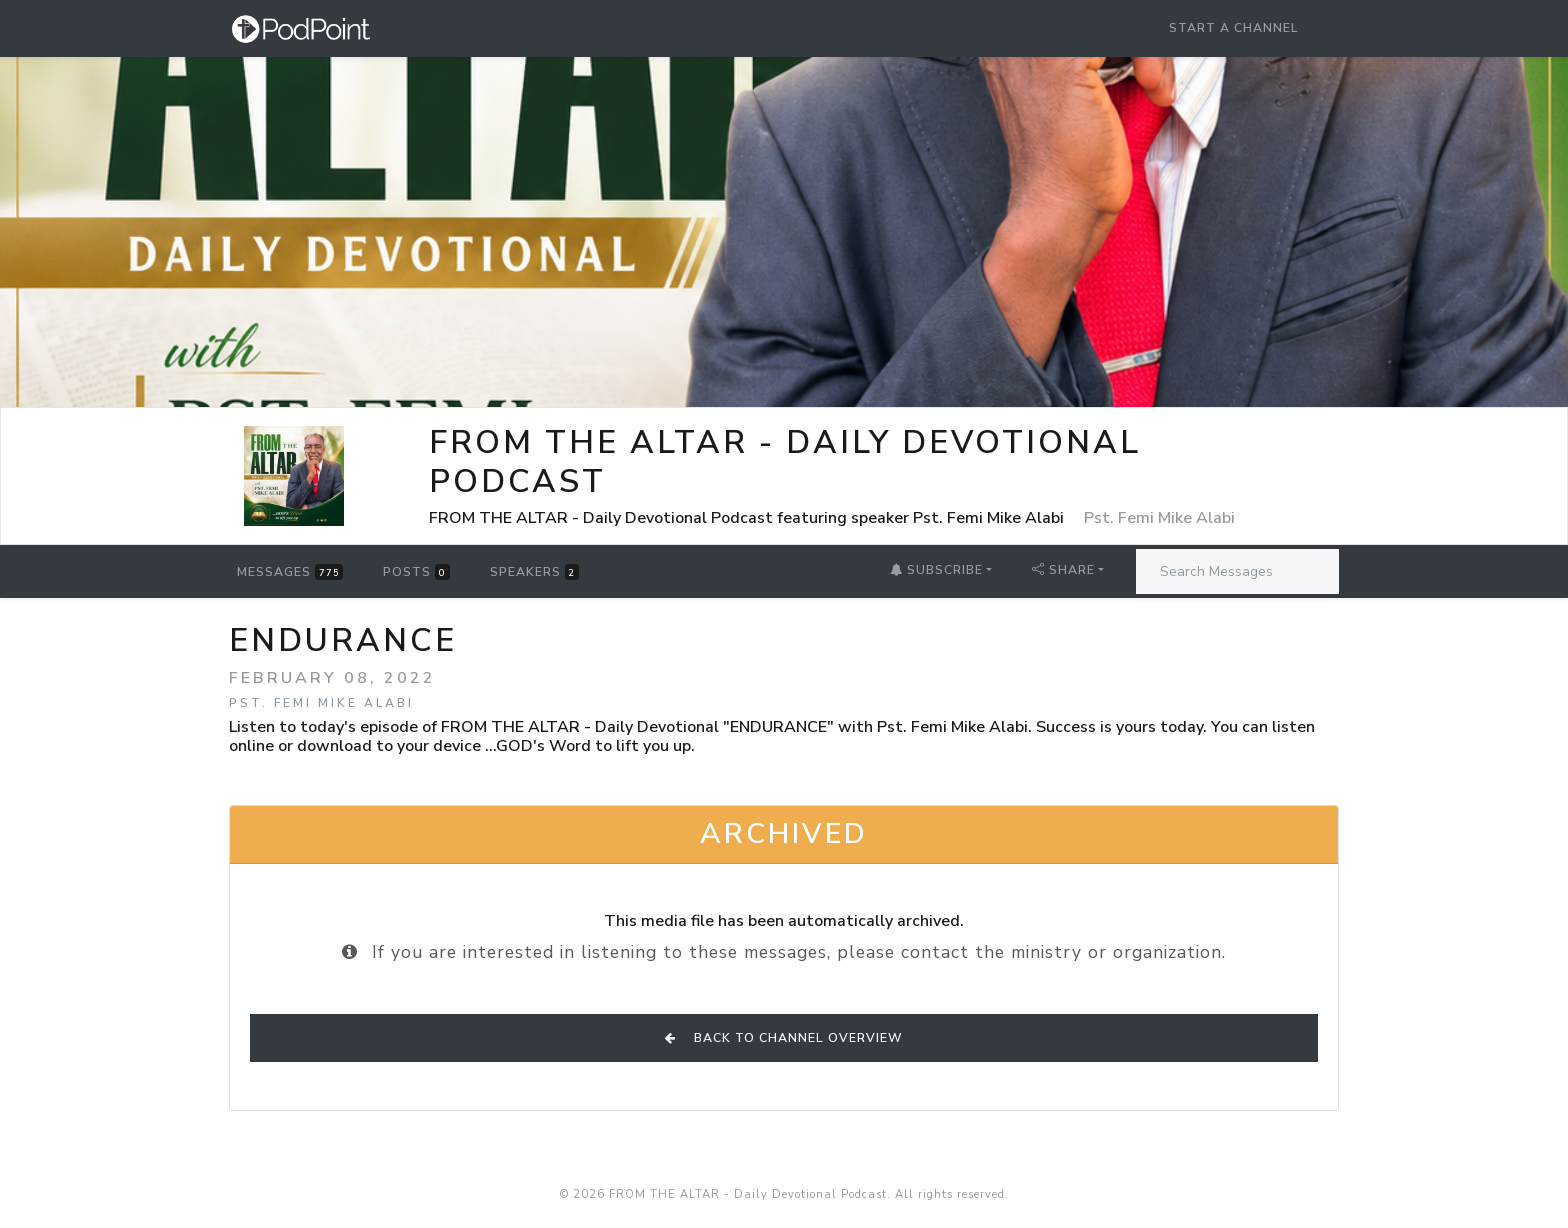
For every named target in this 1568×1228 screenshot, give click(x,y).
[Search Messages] (1237, 571)
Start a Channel (1234, 28)
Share (1063, 570)
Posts (416, 572)
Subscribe (936, 570)
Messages (290, 572)
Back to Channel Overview (784, 1038)
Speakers (534, 572)
